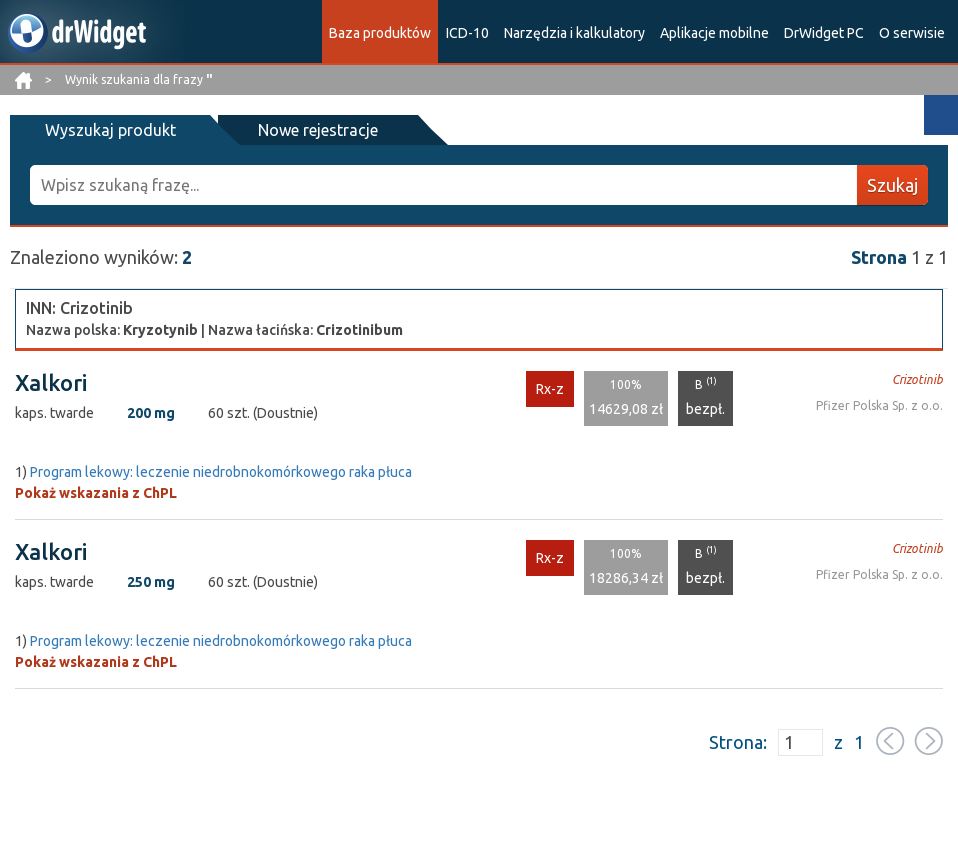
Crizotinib (917, 379)
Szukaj (892, 185)
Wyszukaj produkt (110, 130)
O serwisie (912, 33)
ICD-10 (467, 33)
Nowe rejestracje (318, 130)
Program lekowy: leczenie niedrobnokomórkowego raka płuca (221, 472)
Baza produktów (380, 33)
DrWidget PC (824, 33)
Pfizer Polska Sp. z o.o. (879, 405)
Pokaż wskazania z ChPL (96, 493)
